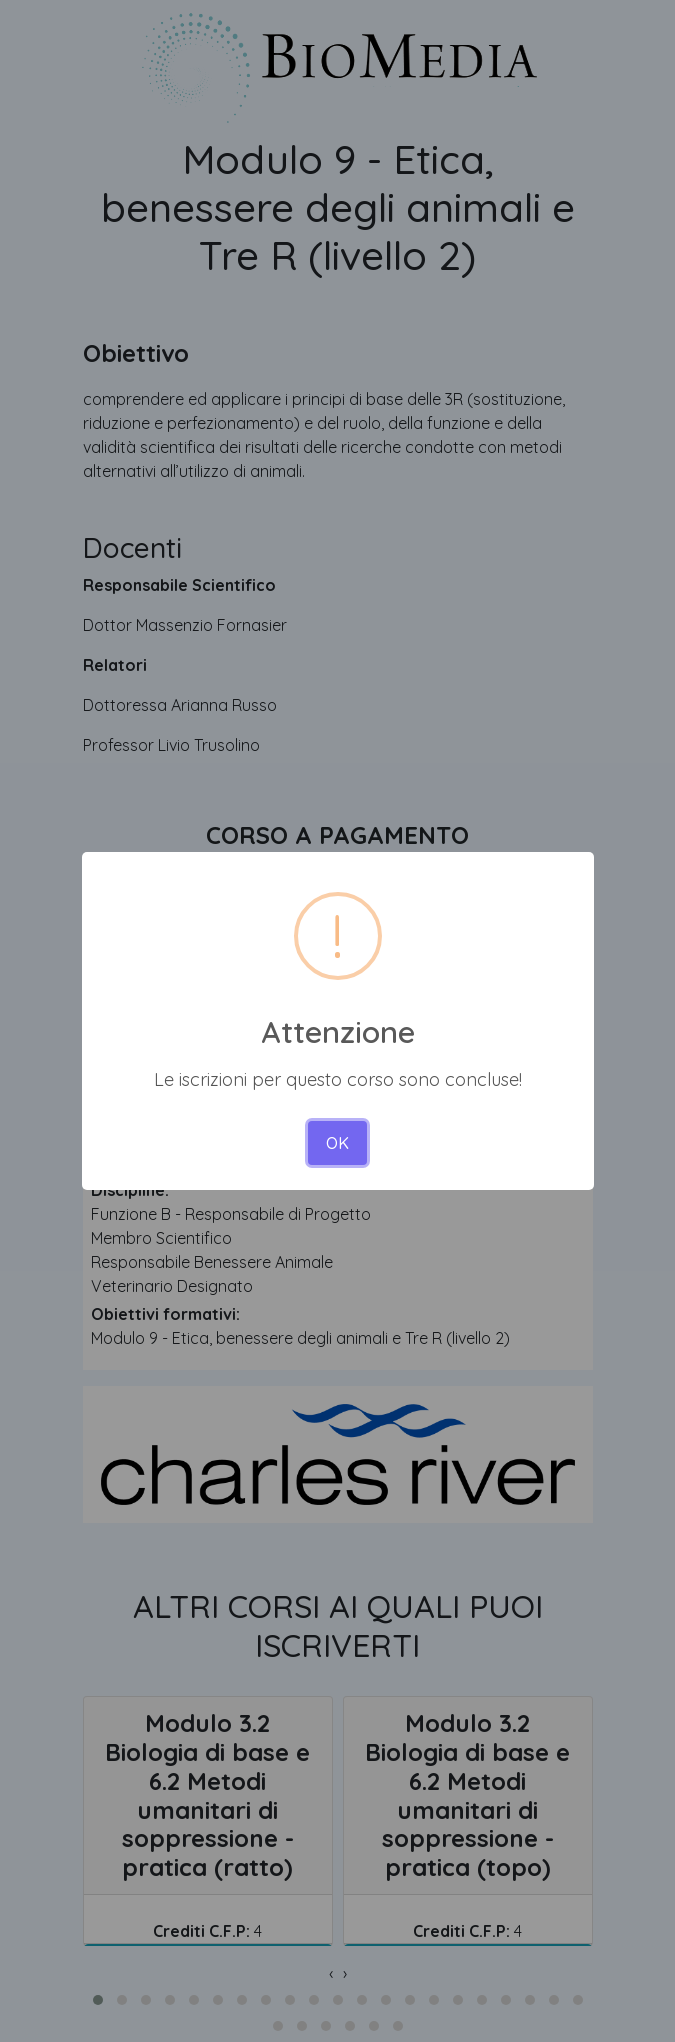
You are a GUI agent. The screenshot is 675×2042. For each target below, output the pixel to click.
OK (337, 1143)
